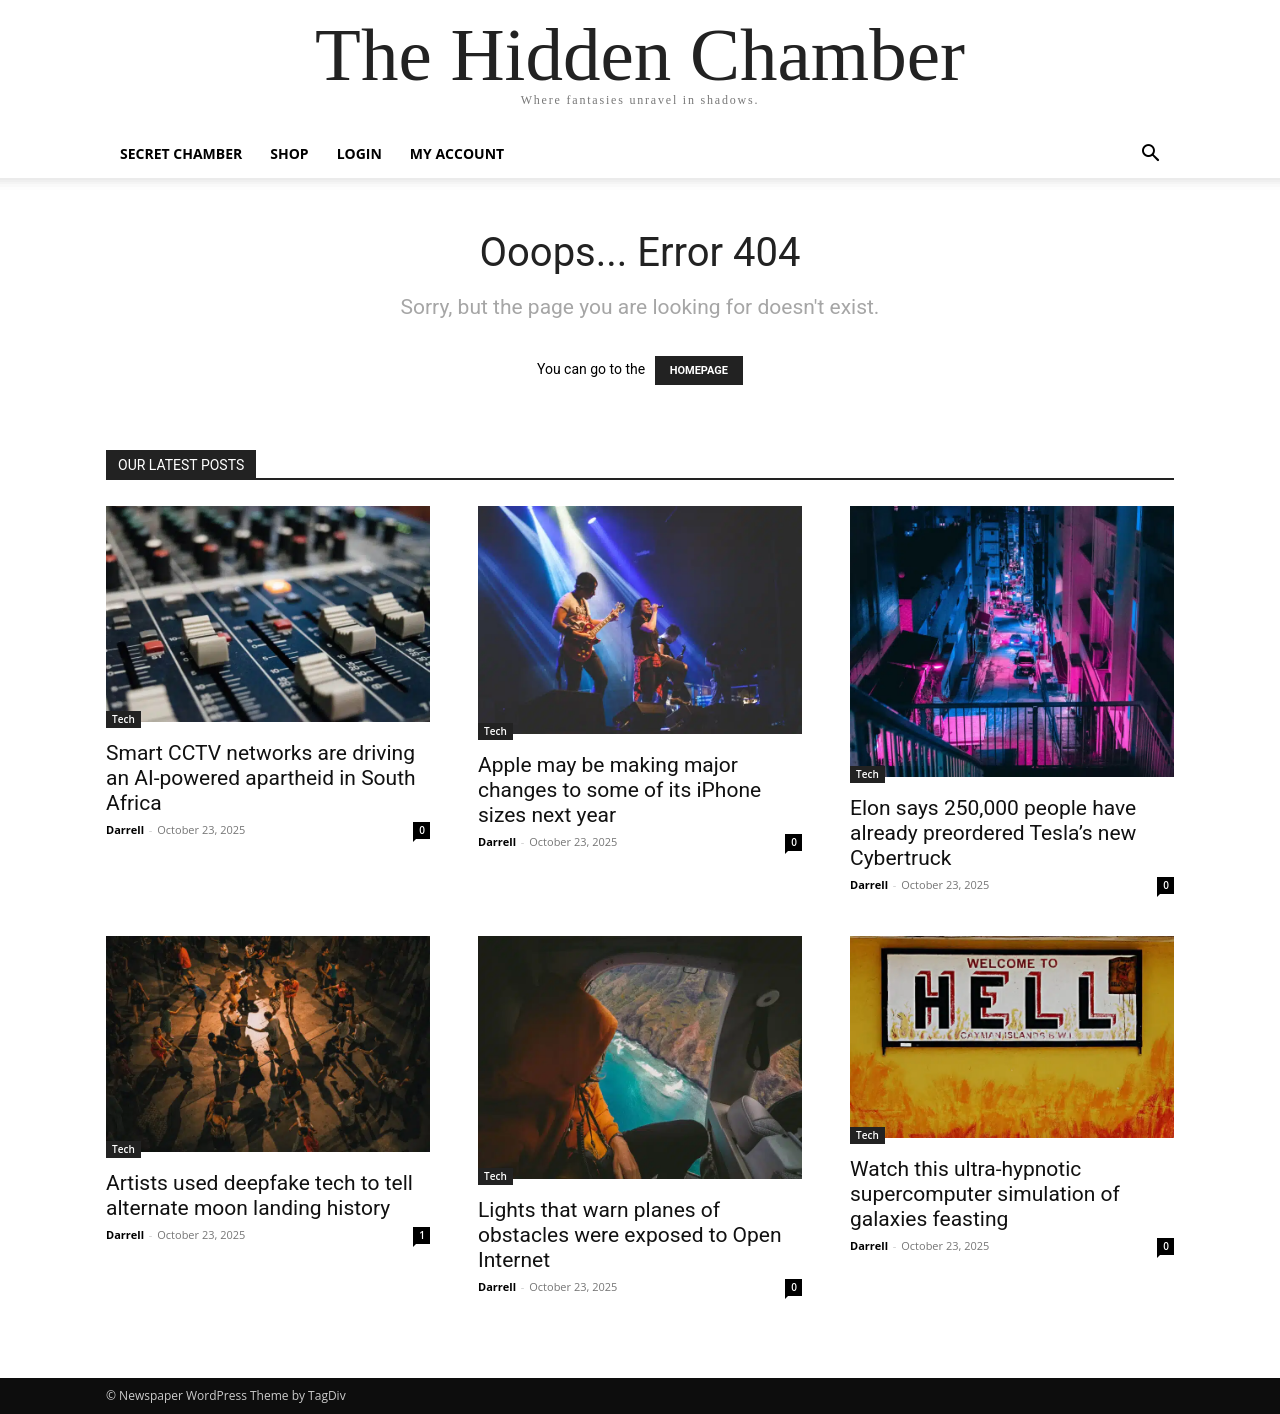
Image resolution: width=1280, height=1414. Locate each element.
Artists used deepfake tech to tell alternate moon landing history (259, 1195)
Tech (123, 719)
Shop (289, 153)
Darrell (125, 829)
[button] (1150, 155)
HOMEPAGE (699, 370)
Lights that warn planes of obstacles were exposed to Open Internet (630, 1235)
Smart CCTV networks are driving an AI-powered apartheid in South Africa (261, 778)
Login (359, 153)
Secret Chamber (181, 153)
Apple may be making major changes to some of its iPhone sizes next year (619, 790)
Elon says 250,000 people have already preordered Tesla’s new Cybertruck (993, 833)
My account (457, 153)
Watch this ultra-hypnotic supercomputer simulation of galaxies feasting (985, 1194)
